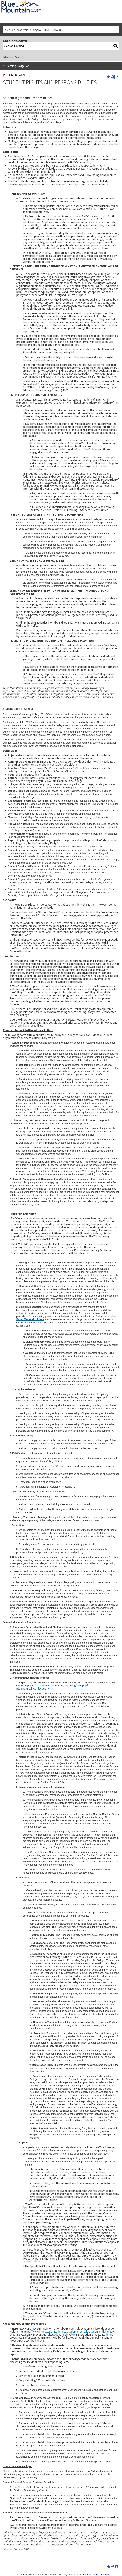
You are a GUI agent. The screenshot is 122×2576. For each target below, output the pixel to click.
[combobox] (61, 29)
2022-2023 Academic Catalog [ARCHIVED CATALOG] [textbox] (34, 30)
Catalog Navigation (18, 66)
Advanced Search (13, 57)
